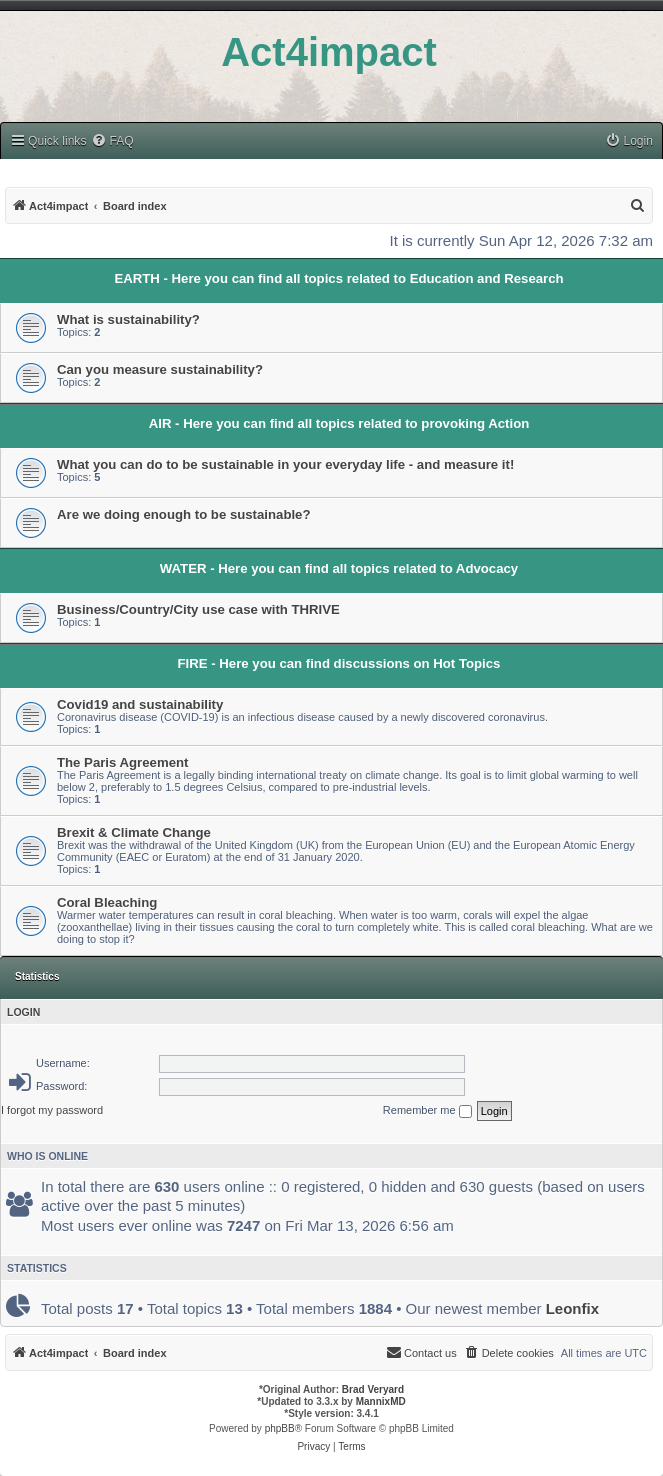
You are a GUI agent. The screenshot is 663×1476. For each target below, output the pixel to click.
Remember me (427, 1111)
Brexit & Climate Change (134, 832)
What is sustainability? (128, 319)
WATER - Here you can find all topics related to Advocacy (339, 568)
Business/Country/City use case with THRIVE (198, 609)
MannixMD (381, 1401)
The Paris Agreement (122, 762)
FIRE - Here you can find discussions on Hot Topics (339, 663)
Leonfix (572, 1308)
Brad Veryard (373, 1389)
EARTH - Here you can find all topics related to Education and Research (338, 278)
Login (23, 1012)
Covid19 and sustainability (140, 704)
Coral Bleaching (107, 902)
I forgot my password (52, 1110)
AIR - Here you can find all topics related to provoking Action (339, 423)
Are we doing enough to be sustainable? (184, 514)
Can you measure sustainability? (160, 369)
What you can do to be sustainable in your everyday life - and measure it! (285, 464)
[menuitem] (112, 141)
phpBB (280, 1428)
